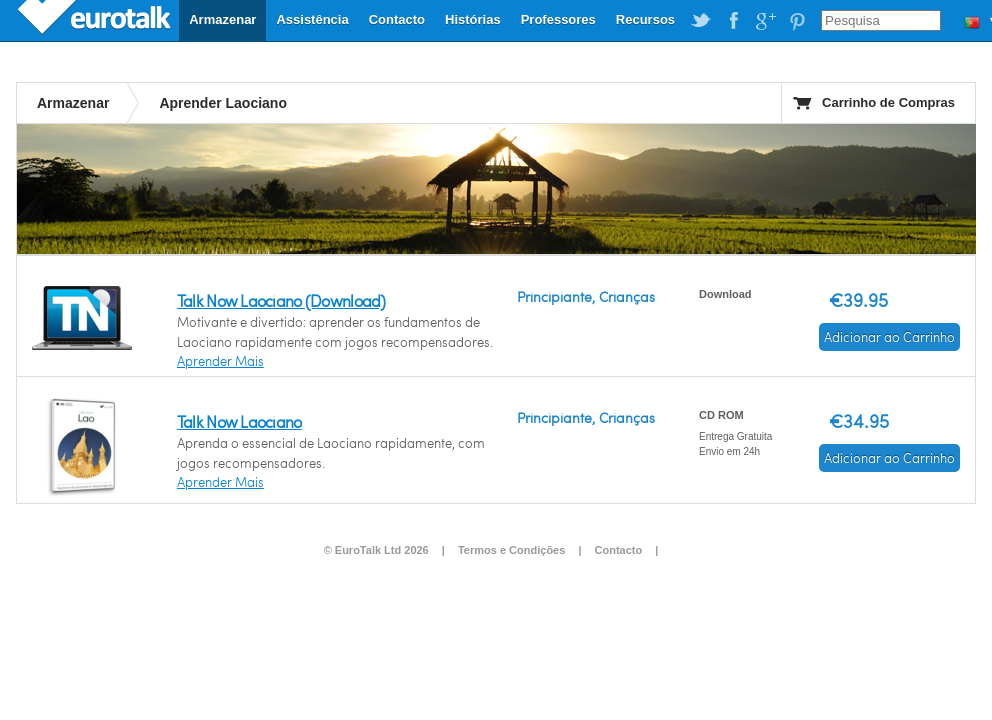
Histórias (473, 19)
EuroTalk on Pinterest (797, 21)
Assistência (312, 19)
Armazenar (222, 19)
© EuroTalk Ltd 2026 (376, 550)
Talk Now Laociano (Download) (281, 300)
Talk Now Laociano (239, 421)
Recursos (645, 19)
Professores (558, 19)
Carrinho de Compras (888, 102)
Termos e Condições (511, 550)
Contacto (397, 19)
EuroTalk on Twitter (701, 21)
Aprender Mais (220, 361)
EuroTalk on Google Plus (765, 21)
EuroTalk (96, 20)
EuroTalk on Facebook (733, 21)
